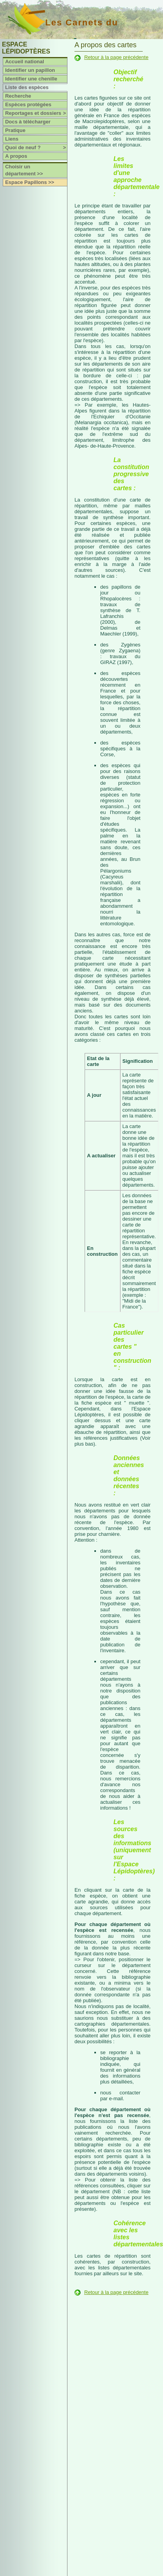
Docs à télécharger (27, 122)
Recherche (18, 96)
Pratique (15, 130)
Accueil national (24, 61)
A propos (16, 156)
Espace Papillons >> (29, 182)
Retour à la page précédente (116, 57)
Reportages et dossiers (36, 113)
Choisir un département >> (24, 170)
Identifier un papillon (30, 70)
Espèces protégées (28, 104)
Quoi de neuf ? (36, 147)
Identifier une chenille (31, 79)
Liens (11, 139)
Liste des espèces (26, 87)
